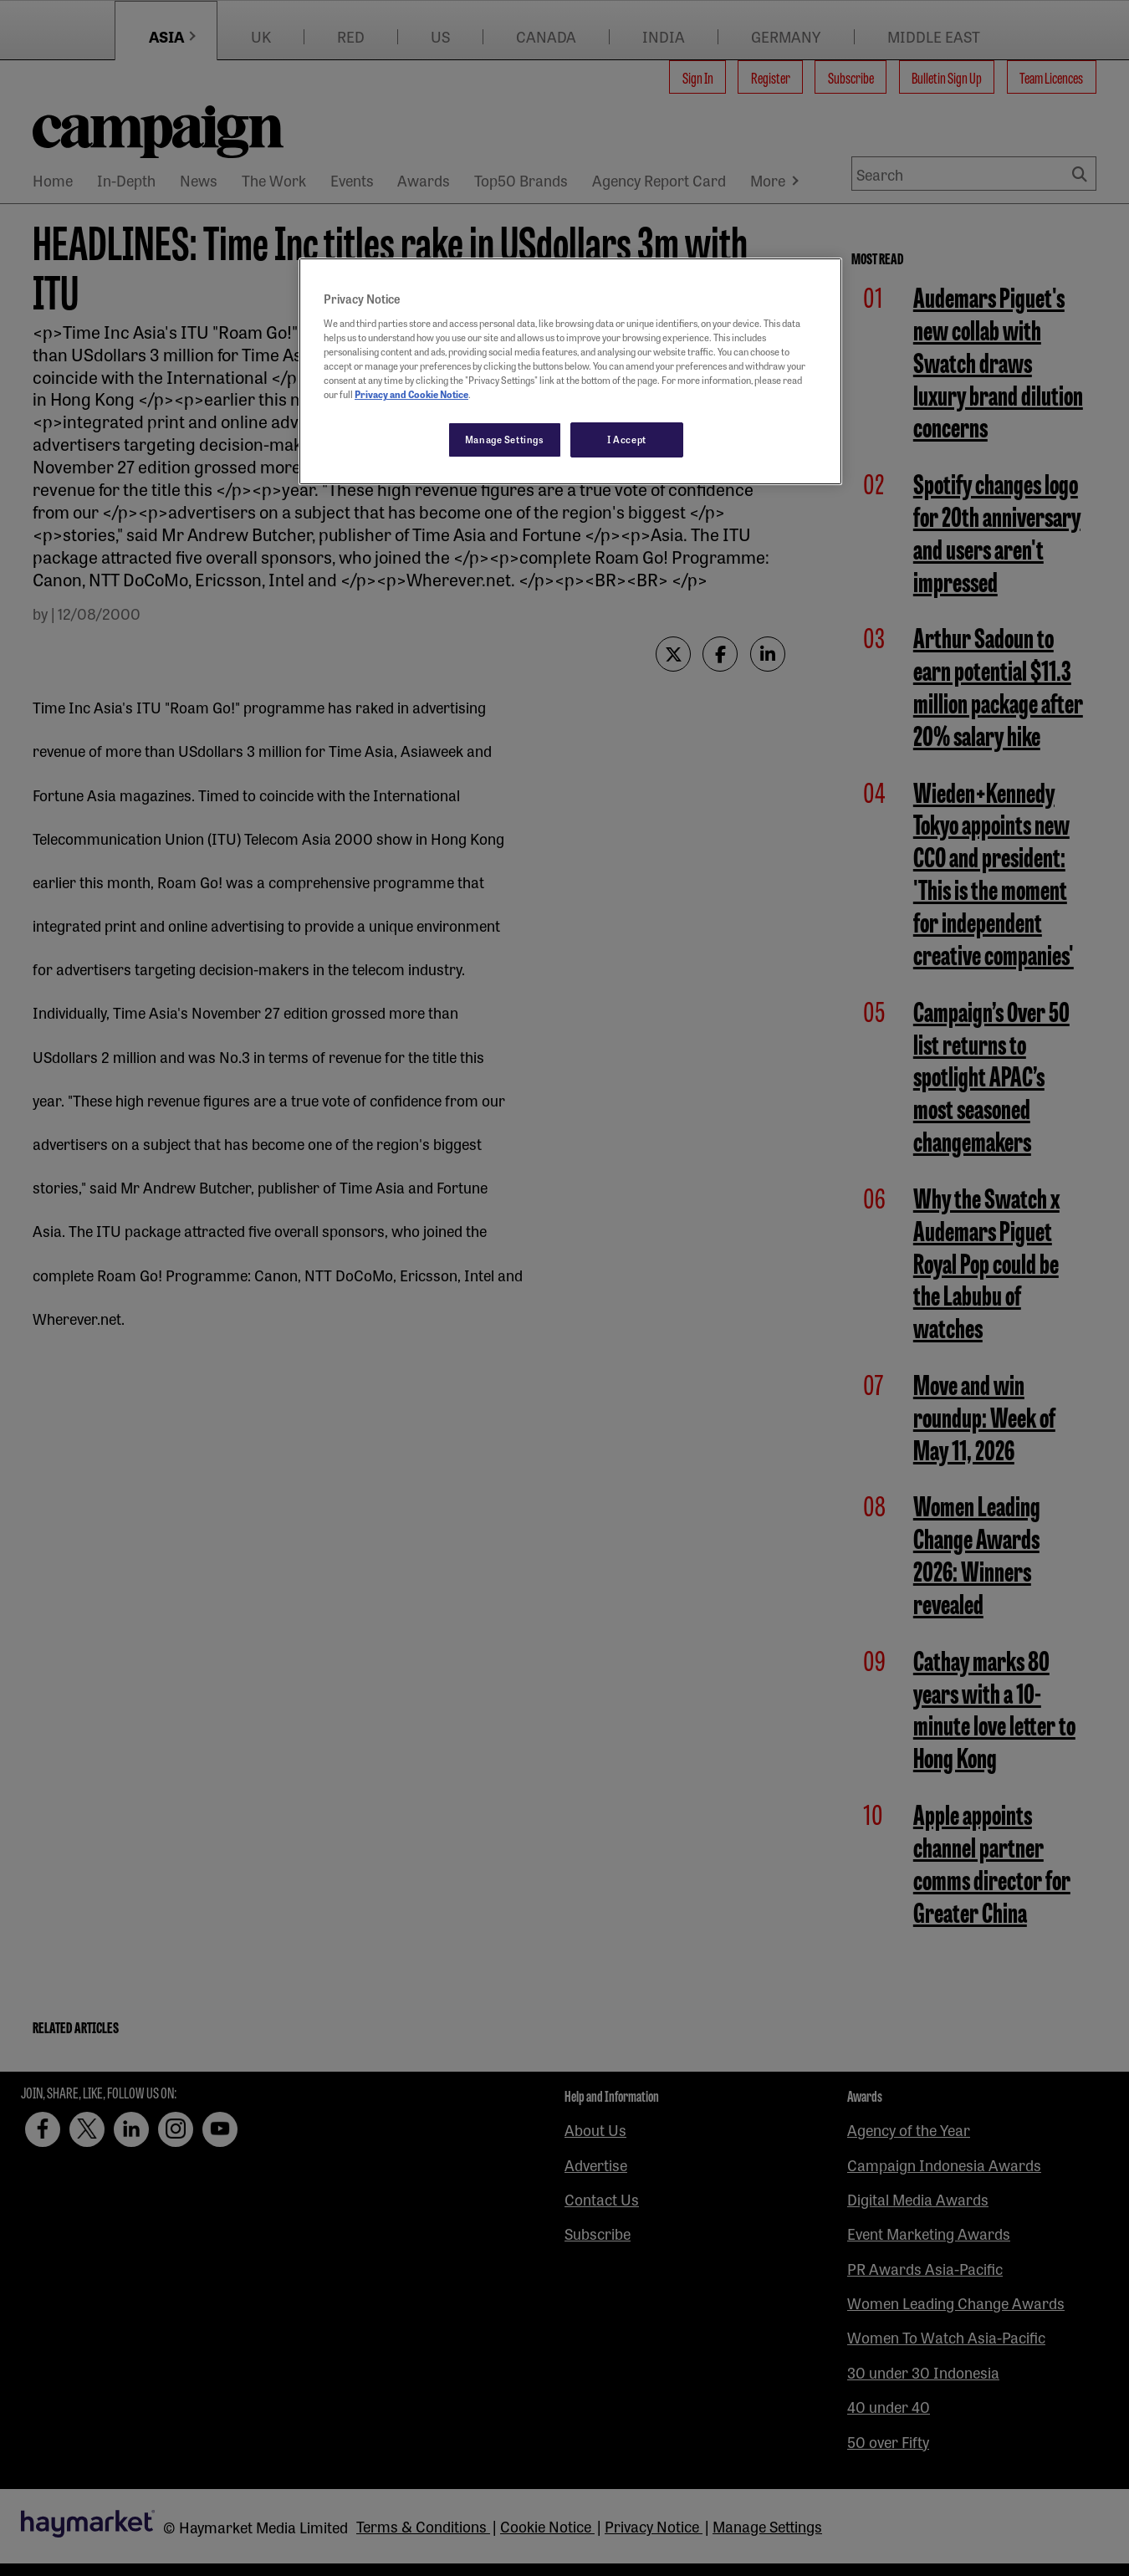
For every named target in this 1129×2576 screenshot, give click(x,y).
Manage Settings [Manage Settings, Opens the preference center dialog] (504, 439)
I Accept (626, 439)
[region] (570, 371)
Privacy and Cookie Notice (411, 394)
